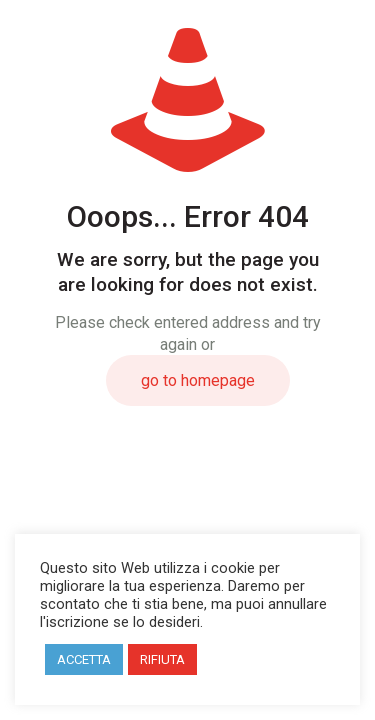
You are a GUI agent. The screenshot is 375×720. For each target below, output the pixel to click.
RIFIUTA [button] (162, 659)
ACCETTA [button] (84, 659)
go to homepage (198, 380)
